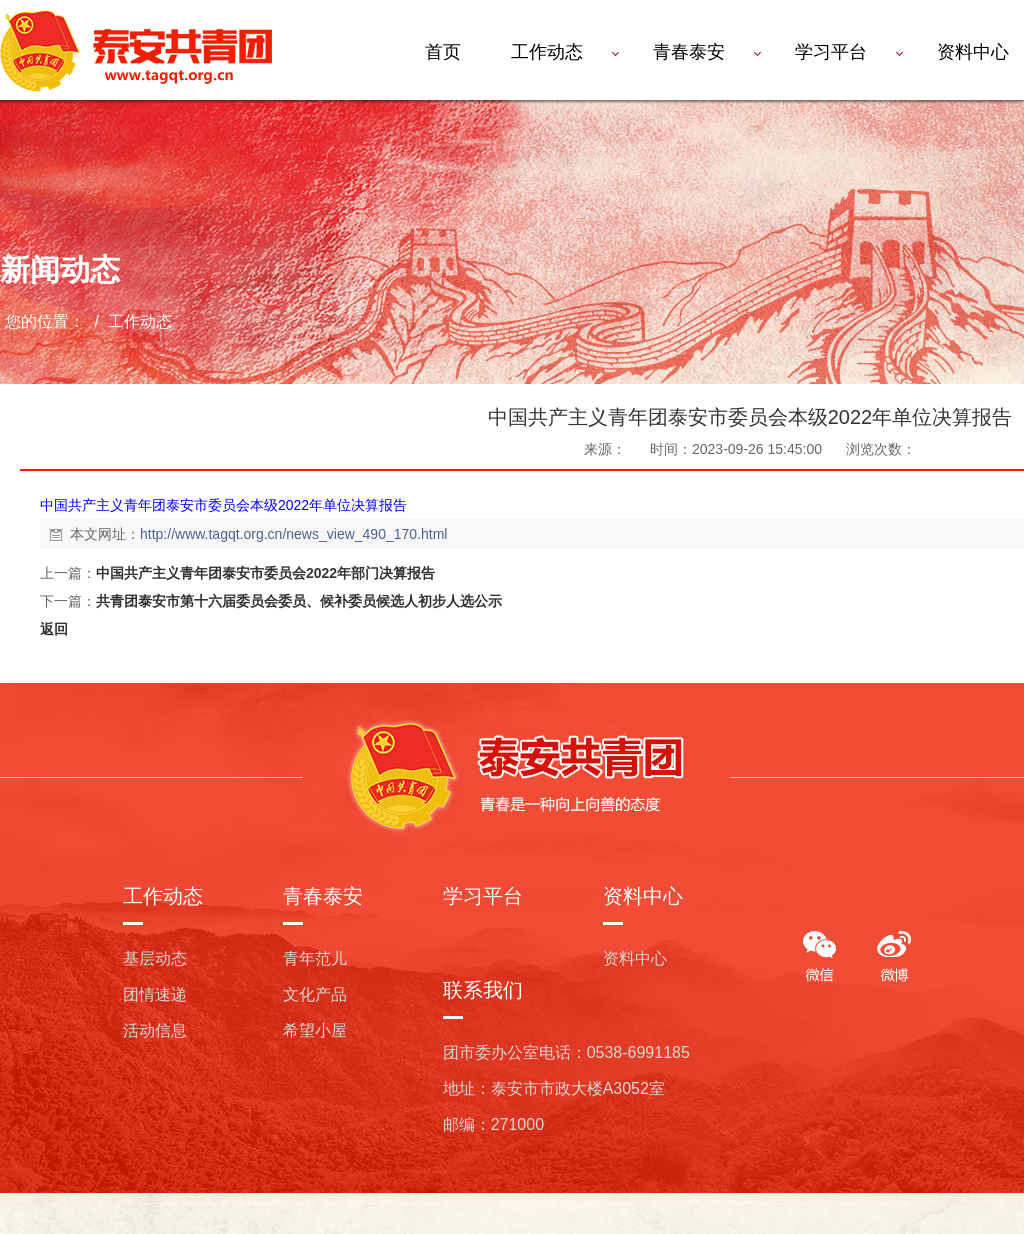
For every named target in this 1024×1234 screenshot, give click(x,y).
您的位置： (45, 321)
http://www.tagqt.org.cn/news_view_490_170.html (293, 534)
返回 (54, 629)
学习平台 (831, 52)
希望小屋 (315, 1030)
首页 (443, 52)
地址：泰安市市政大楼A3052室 (554, 1088)
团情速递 (155, 994)
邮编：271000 (493, 1124)
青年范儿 (315, 958)
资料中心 (643, 896)
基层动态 (155, 958)
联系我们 (483, 990)
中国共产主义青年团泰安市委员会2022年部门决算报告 (265, 573)
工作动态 (547, 52)
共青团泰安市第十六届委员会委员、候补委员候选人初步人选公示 (299, 601)
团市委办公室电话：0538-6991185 (566, 1052)
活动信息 (155, 1030)
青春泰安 (689, 52)
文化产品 (315, 994)
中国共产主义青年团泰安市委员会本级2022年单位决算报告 (223, 505)
